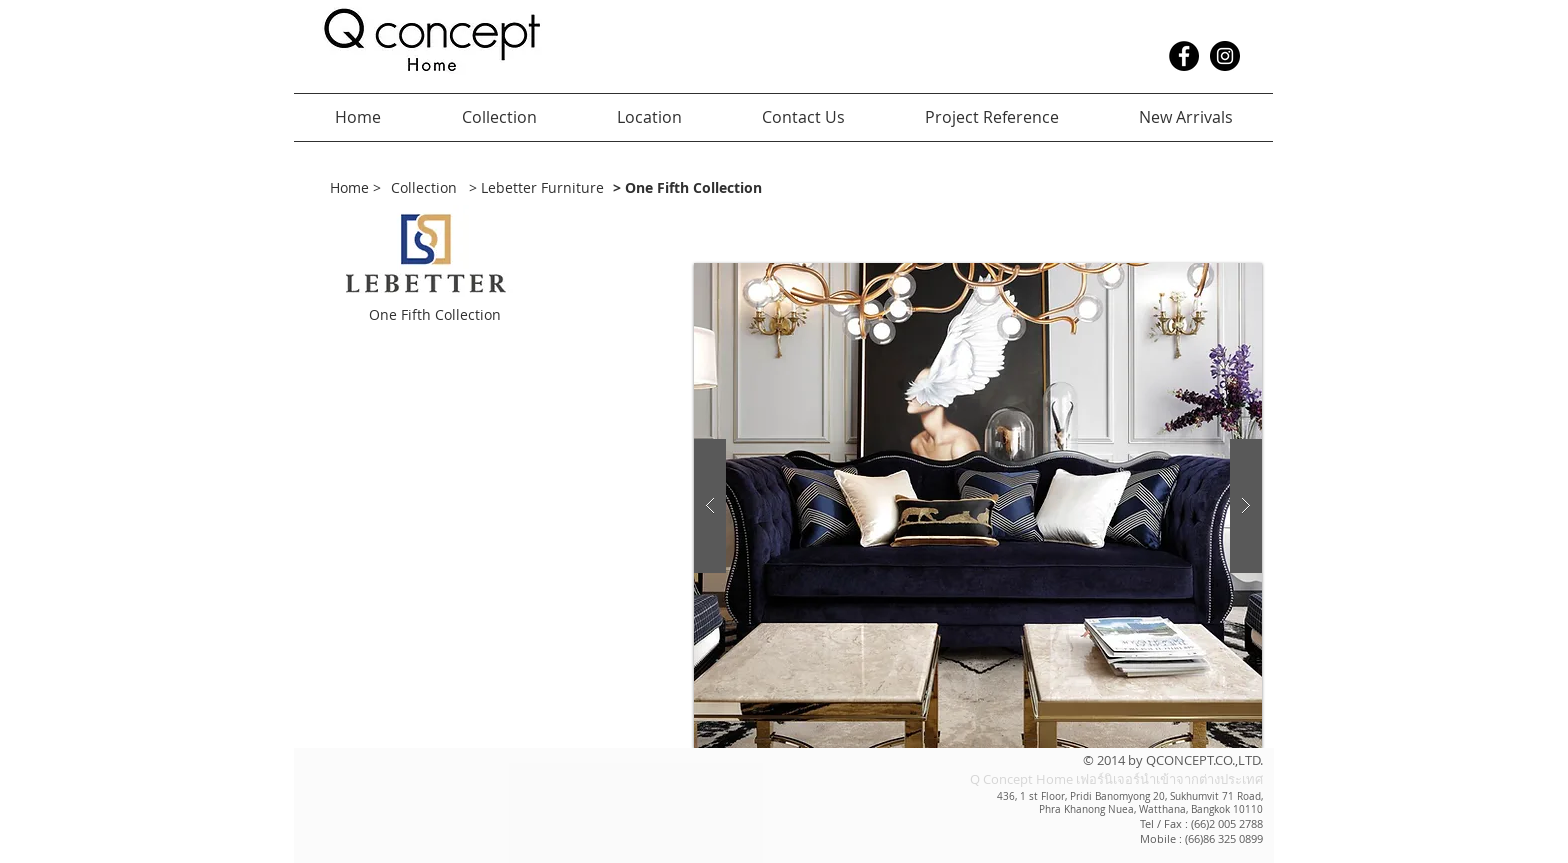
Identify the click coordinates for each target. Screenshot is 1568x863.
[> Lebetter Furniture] (539, 188)
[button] (494, 315)
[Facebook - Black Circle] (1184, 56)
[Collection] (424, 188)
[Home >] (355, 188)
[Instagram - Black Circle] (1225, 56)
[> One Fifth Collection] (743, 188)
